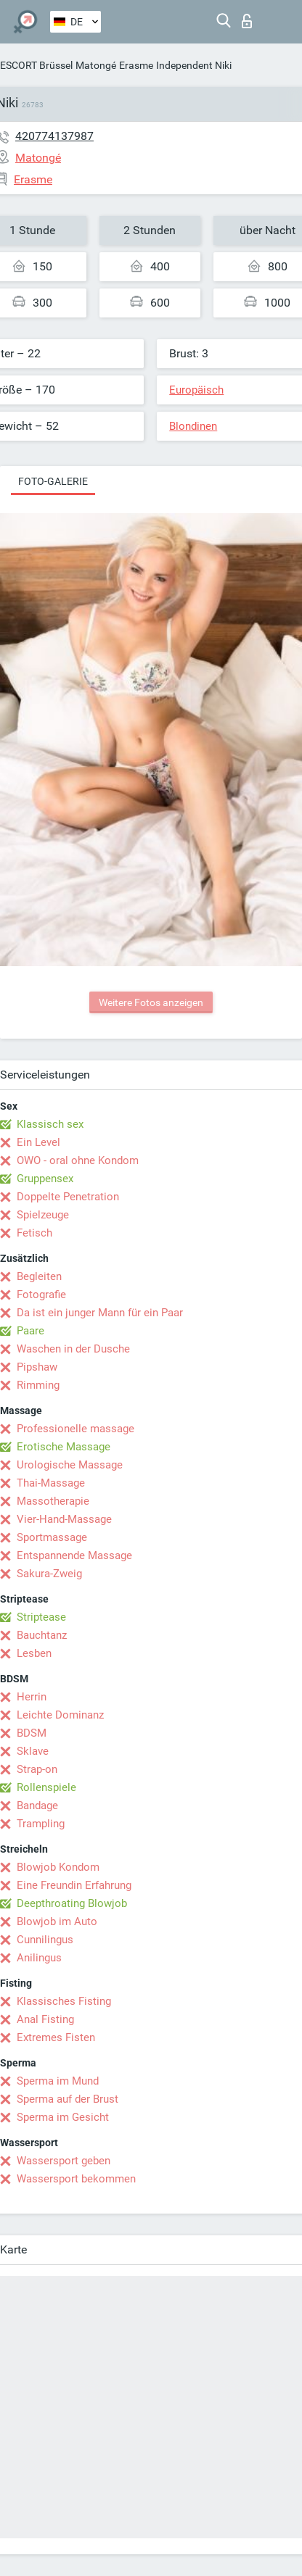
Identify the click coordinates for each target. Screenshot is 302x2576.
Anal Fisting (45, 2019)
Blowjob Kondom (58, 1867)
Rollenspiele (46, 1787)
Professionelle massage (75, 1428)
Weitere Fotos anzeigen (151, 1002)
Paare (30, 1330)
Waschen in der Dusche (73, 1348)
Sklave (33, 1751)
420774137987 (54, 136)
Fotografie (41, 1294)
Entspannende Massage (74, 1555)
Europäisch (196, 389)
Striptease (41, 1617)
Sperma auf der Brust (67, 2099)
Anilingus (39, 1957)
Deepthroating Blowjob (72, 1903)
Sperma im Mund (58, 2080)
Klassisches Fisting (64, 2001)
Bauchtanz (42, 1635)
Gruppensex (45, 1178)
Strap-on (37, 1769)
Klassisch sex (50, 1124)
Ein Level (38, 1142)
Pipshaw (37, 1367)
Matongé (96, 65)
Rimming (38, 1385)
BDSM (31, 1733)
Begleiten (39, 1276)
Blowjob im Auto (57, 1921)
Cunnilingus (45, 1939)
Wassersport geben (63, 2160)
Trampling (41, 1823)
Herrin (31, 1696)
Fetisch (34, 1232)
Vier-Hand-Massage (64, 1519)
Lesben (34, 1653)
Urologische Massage (70, 1464)
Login (247, 21)
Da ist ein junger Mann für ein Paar (100, 1312)
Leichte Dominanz (60, 1714)
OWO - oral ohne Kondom (78, 1160)
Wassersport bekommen (76, 2178)
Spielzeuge (43, 1214)
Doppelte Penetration (68, 1196)
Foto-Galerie (53, 481)
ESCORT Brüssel (36, 65)
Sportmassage (52, 1537)
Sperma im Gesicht (63, 2117)
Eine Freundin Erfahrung (74, 1885)
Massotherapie (53, 1501)
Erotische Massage (63, 1446)
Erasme (136, 65)
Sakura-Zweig (49, 1573)
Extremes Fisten (56, 2037)
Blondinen (193, 426)
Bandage (37, 1805)
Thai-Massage (51, 1482)
